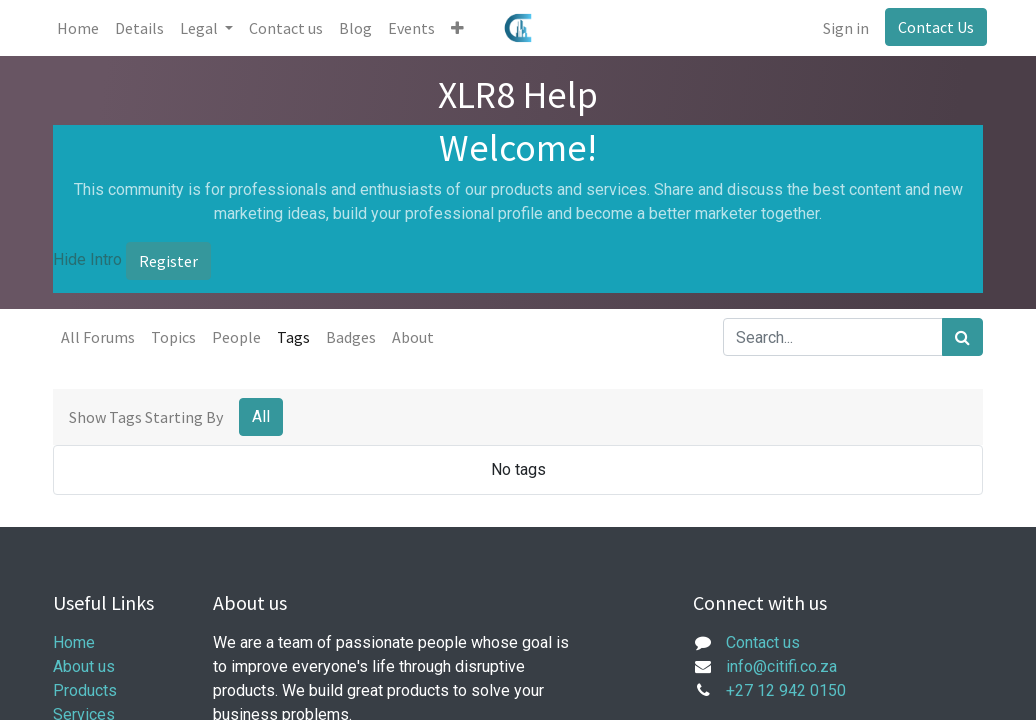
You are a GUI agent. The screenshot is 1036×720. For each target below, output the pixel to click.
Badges (351, 337)
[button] (461, 28)
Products (85, 690)
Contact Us (932, 27)
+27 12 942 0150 (786, 690)
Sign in (842, 28)
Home (74, 642)
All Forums (98, 337)
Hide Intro (87, 259)
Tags (293, 337)
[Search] (962, 337)
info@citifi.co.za (781, 666)
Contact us (763, 642)
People (236, 337)
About (413, 337)
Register (168, 261)
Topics (173, 337)
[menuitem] (82, 28)
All (261, 416)
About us (84, 666)
